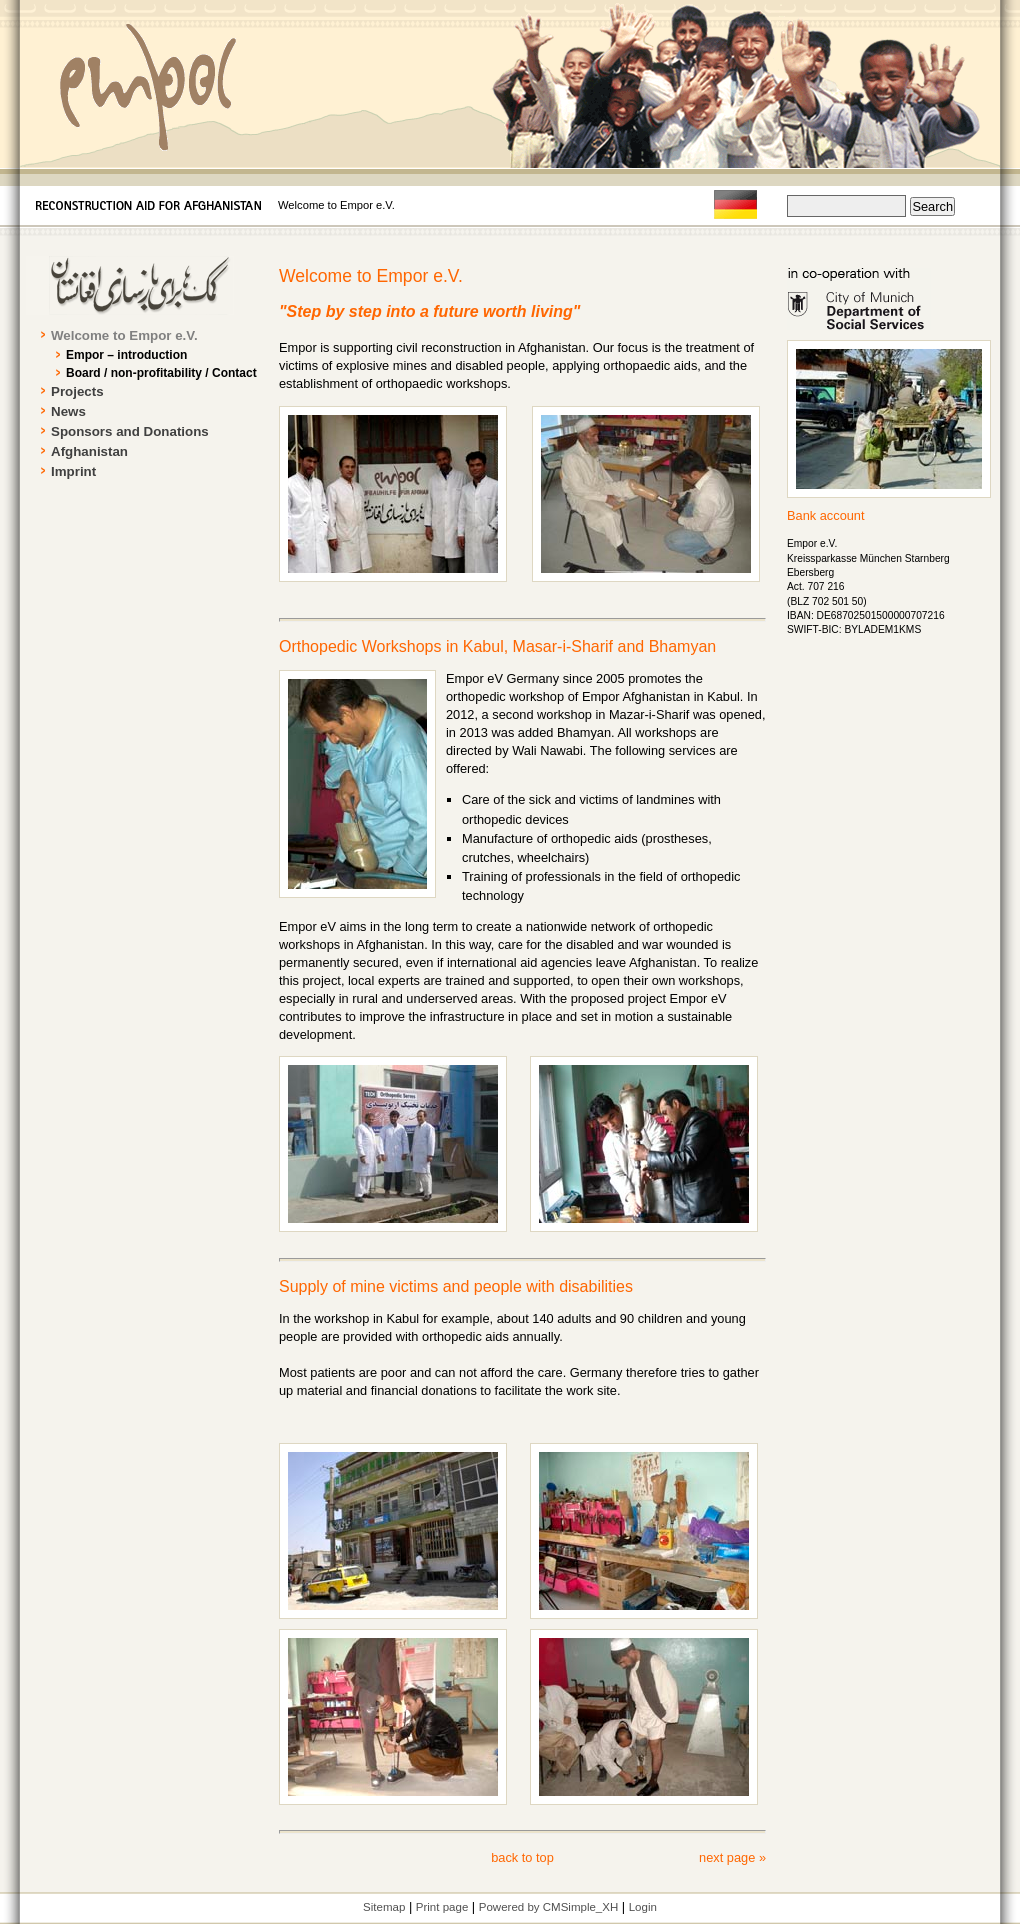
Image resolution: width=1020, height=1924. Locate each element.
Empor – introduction (126, 355)
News (68, 411)
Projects (77, 391)
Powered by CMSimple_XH (549, 1907)
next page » (732, 1857)
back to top (522, 1857)
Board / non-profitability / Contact (161, 373)
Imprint (73, 471)
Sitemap (384, 1907)
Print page (442, 1907)
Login (643, 1907)
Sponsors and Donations (130, 431)
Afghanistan (89, 451)
